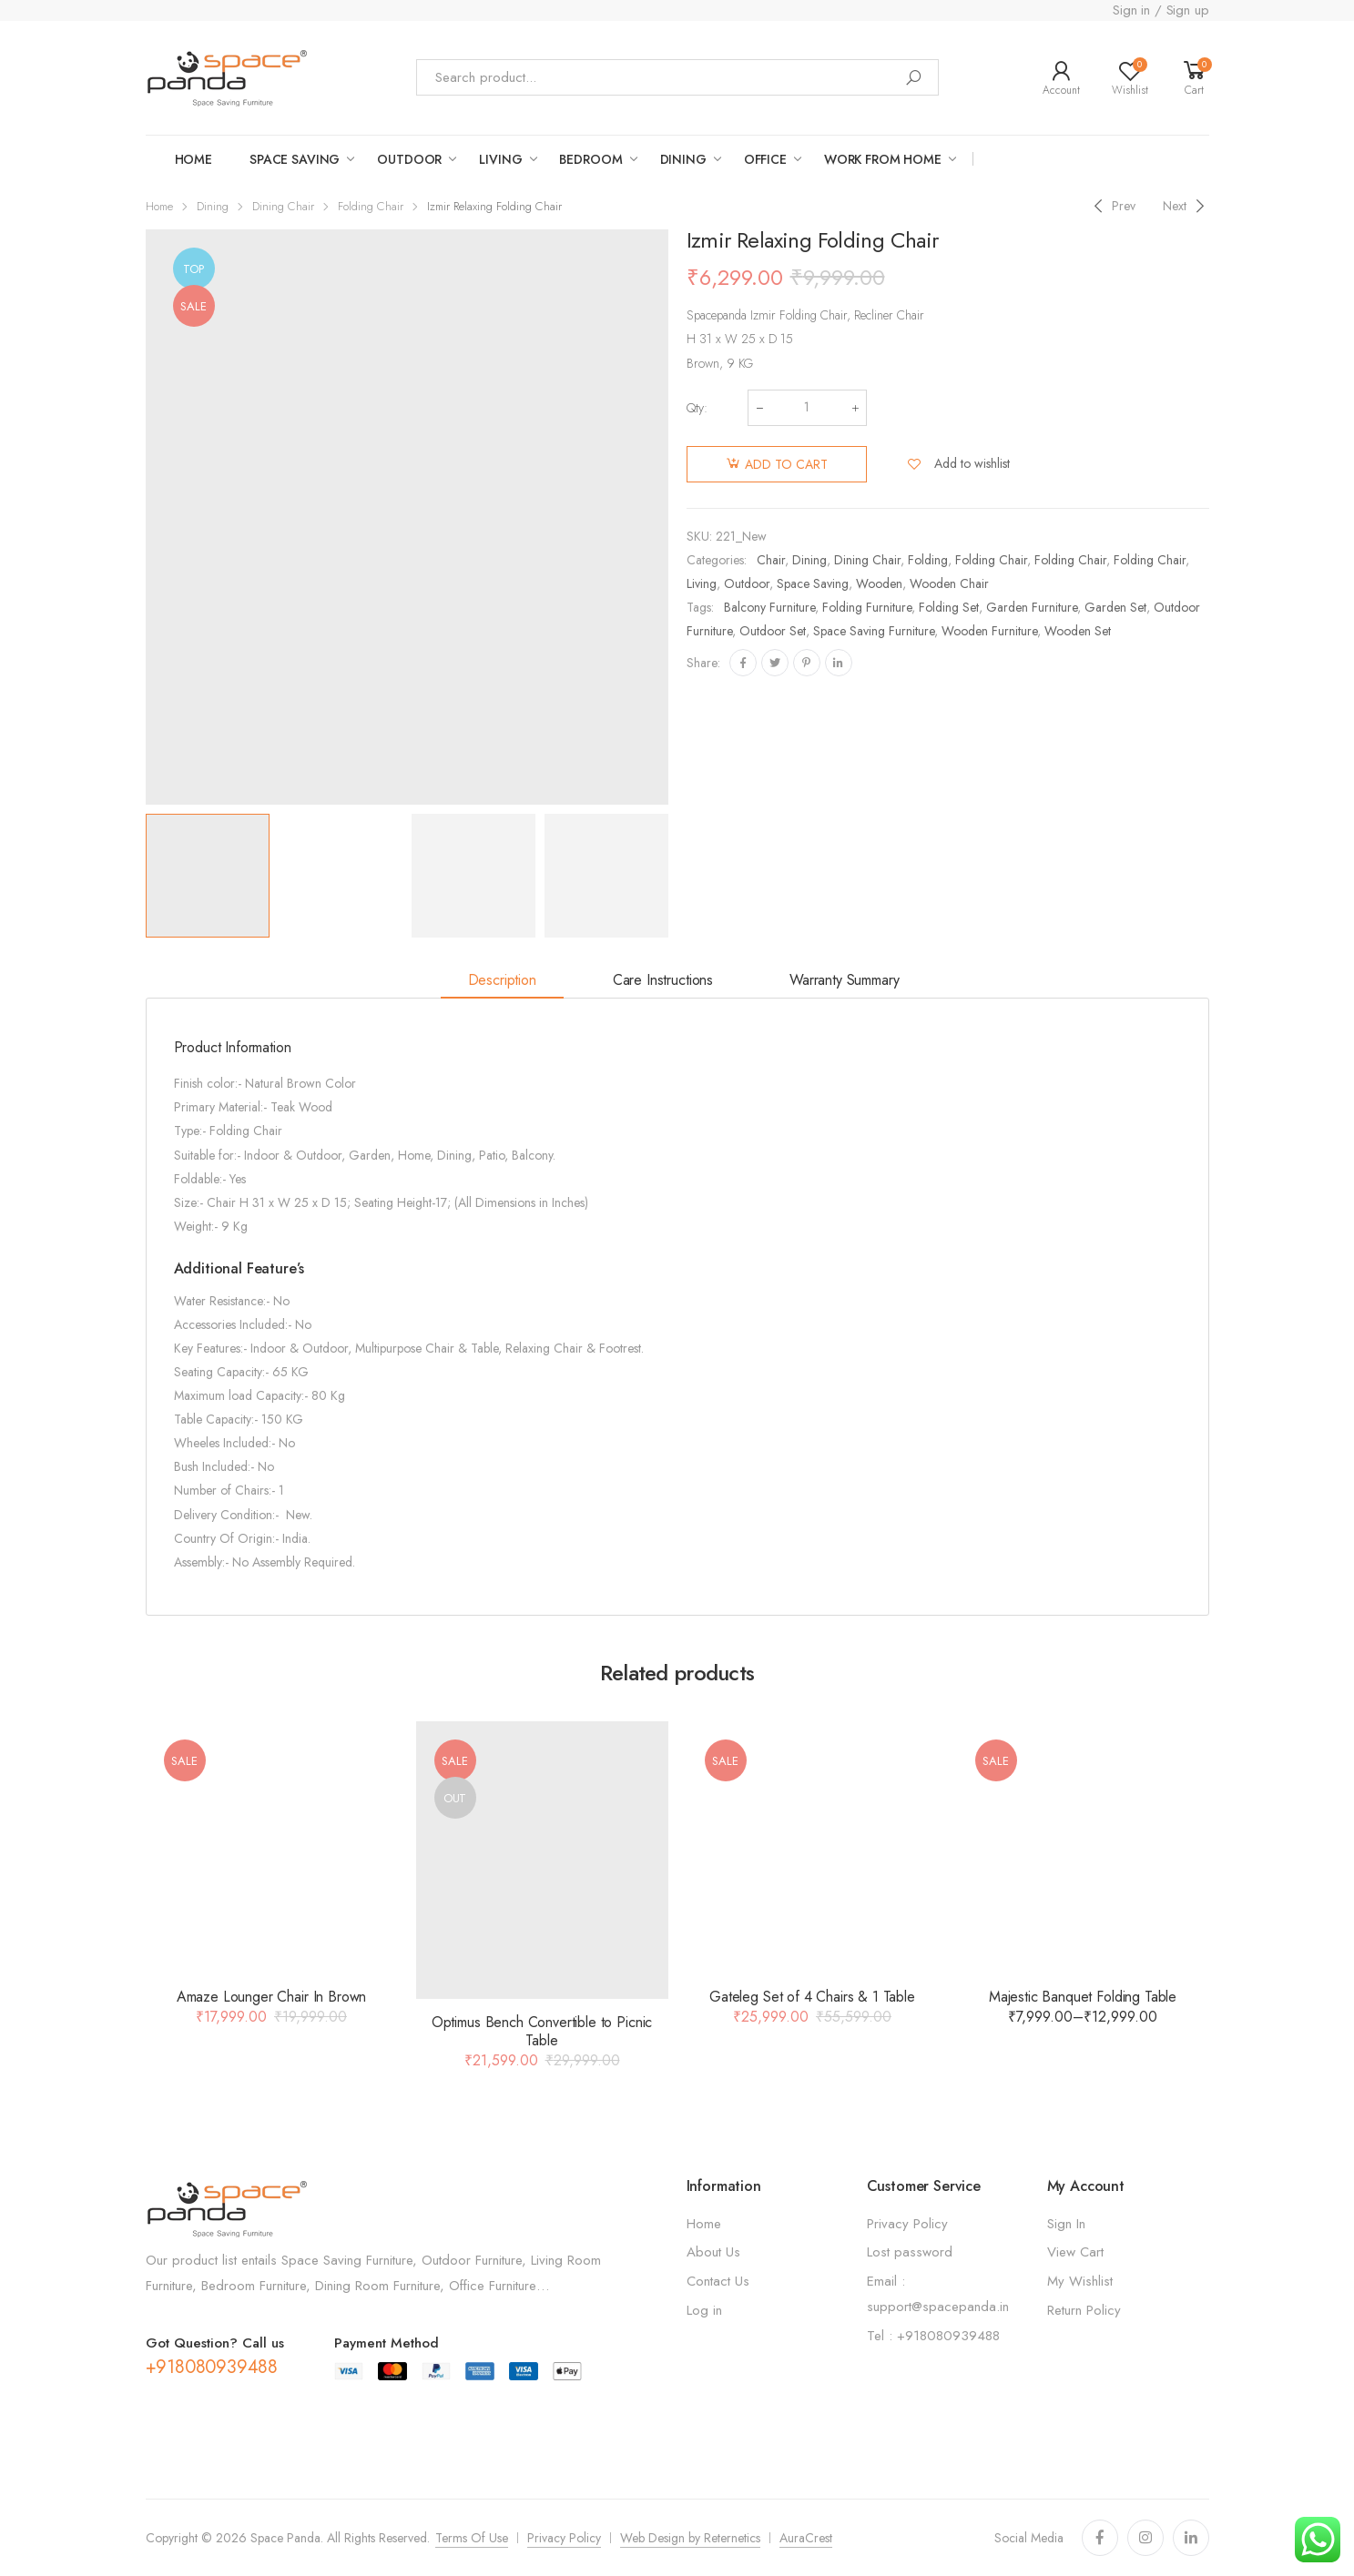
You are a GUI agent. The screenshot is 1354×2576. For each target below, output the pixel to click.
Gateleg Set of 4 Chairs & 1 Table (812, 1996)
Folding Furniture (866, 607)
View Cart (1075, 2252)
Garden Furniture (1031, 607)
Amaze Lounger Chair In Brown (272, 1996)
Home (193, 159)
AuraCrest (805, 2538)
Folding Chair (370, 206)
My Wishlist (1080, 2281)
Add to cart (786, 464)
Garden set (1115, 607)
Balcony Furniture (769, 607)
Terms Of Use (471, 2538)
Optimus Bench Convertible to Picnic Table (542, 2031)
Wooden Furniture (989, 631)
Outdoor (746, 583)
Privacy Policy (907, 2224)
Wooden (879, 583)
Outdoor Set (772, 631)
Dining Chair (283, 206)
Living (702, 583)
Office (765, 159)
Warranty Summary (844, 979)
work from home (883, 159)
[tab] (502, 982)
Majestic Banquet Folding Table (1082, 1996)
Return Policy (1084, 2310)
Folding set (949, 607)
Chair (771, 560)
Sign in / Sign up (1160, 10)
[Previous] (1112, 206)
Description (502, 979)
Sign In (1066, 2224)
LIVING (500, 159)
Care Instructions (663, 979)
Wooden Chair (949, 583)
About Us (713, 2252)
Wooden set (1077, 631)
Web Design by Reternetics (690, 2538)
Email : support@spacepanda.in (938, 2294)
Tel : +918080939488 (933, 2336)
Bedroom (590, 159)
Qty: (697, 408)
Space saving (294, 159)
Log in (704, 2310)
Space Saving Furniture (873, 631)
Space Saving (813, 583)
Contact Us (718, 2281)
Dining (683, 159)
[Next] (1186, 206)
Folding (928, 560)
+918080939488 (212, 2367)
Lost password (909, 2252)
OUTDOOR (409, 159)
